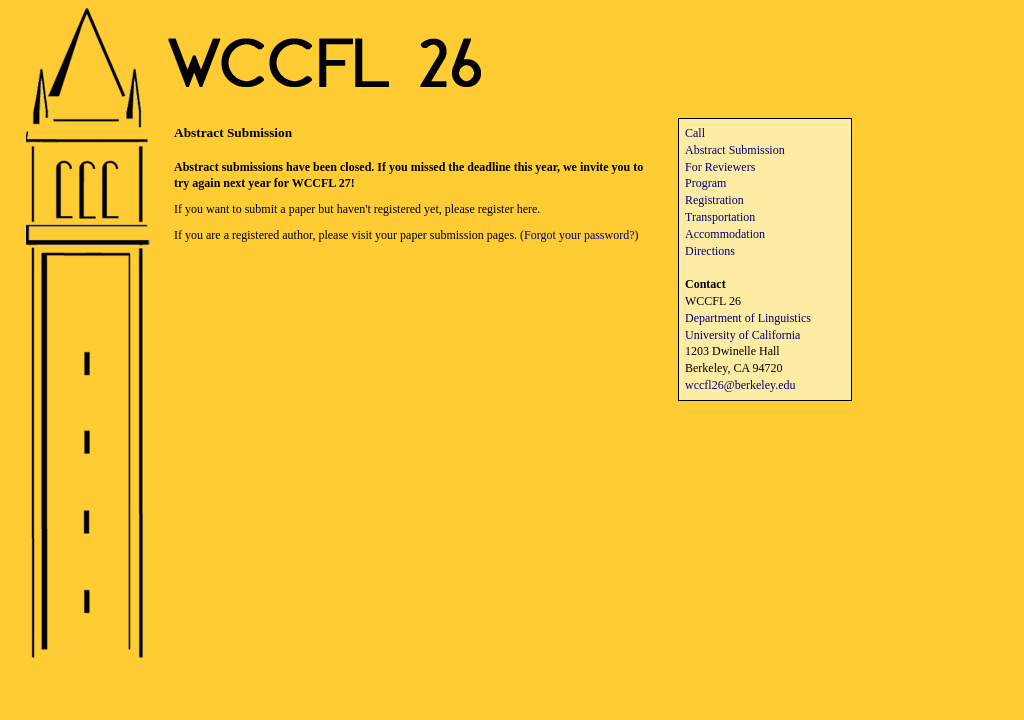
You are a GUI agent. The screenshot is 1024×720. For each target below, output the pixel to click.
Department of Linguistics (748, 318)
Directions (710, 251)
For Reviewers (720, 167)
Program (705, 183)
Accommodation (725, 234)
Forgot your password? (579, 235)
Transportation (720, 217)
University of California (742, 335)
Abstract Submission (735, 150)
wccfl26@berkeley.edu (740, 385)
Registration (714, 200)
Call (695, 133)
